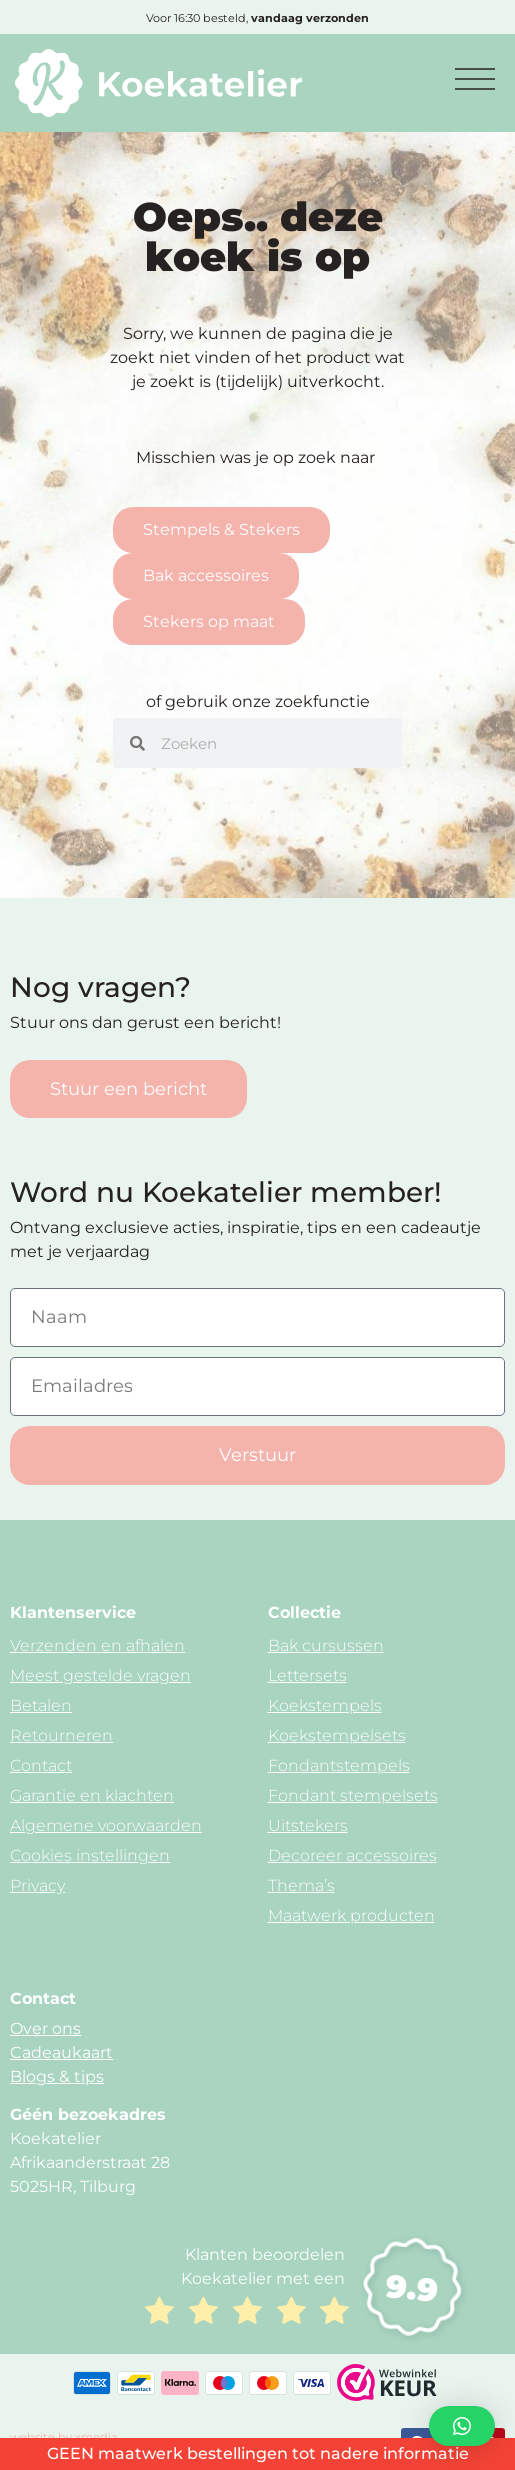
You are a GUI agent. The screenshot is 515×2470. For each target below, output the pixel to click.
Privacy (37, 1885)
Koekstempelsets (337, 1735)
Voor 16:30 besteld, (257, 18)
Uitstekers (308, 1825)
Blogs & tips (57, 2076)
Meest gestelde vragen (100, 1675)
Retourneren (61, 1735)
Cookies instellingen (90, 1855)
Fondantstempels (339, 1765)
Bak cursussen (326, 1645)
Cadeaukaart (61, 2052)
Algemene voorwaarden (106, 1825)
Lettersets (307, 1675)
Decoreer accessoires (352, 1855)
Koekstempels (325, 1705)
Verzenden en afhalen (97, 1645)
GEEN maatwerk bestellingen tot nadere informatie (258, 2453)
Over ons (45, 2028)
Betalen (41, 1705)
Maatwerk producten (351, 1915)
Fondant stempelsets (353, 1795)
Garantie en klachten (92, 1795)
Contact (41, 1765)
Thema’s (301, 1885)
